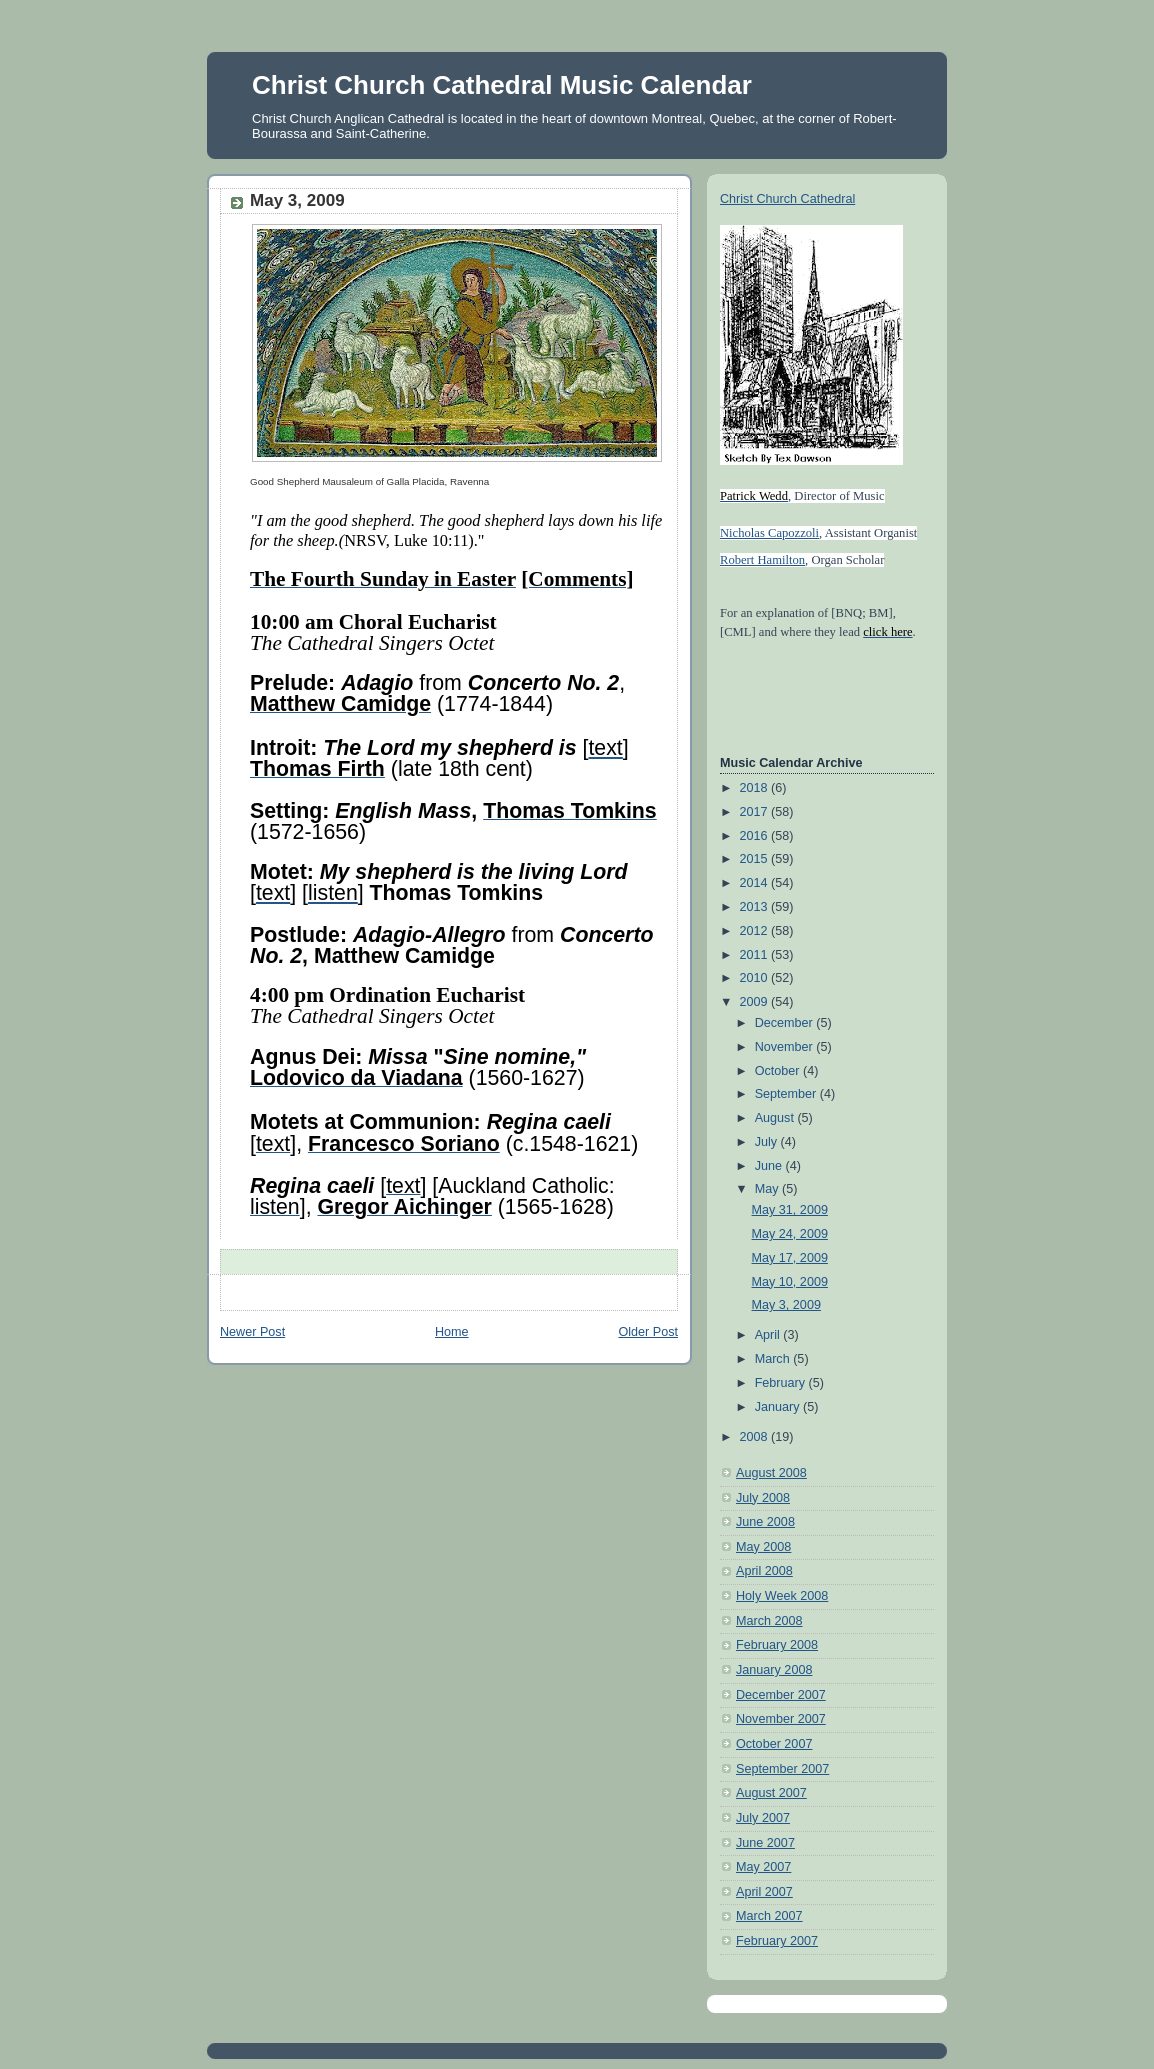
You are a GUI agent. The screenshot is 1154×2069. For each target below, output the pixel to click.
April (769, 1335)
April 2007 (764, 1892)
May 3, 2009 (786, 1305)
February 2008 (777, 1645)
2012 (756, 931)
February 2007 (777, 1941)
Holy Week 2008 (782, 1596)
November (786, 1047)
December (786, 1023)
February (782, 1383)
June (770, 1166)
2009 (756, 1002)
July (768, 1142)
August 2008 (771, 1473)
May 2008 (763, 1547)
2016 (756, 836)
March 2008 (769, 1621)
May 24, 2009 (790, 1234)
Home (452, 1332)
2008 (756, 1437)
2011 (756, 955)
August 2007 (771, 1793)
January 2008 (774, 1670)
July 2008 (763, 1498)
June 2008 (765, 1522)
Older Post (648, 1332)
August (776, 1118)
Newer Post (252, 1332)
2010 (756, 978)
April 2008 (764, 1571)
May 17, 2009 (790, 1258)
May (768, 1189)
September (787, 1094)
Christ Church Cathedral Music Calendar (502, 85)
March (774, 1359)
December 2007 (781, 1695)
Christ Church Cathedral (787, 199)
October (779, 1071)
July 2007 (763, 1818)
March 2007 (769, 1916)
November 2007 (781, 1719)
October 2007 (774, 1744)
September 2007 (782, 1769)
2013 (756, 907)
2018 (756, 788)
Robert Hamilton (762, 560)
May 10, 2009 (790, 1282)
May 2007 (763, 1867)
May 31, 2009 (790, 1210)
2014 (756, 883)
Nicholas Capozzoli (769, 533)
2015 (756, 859)
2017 (756, 812)
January (779, 1407)
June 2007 (765, 1843)
